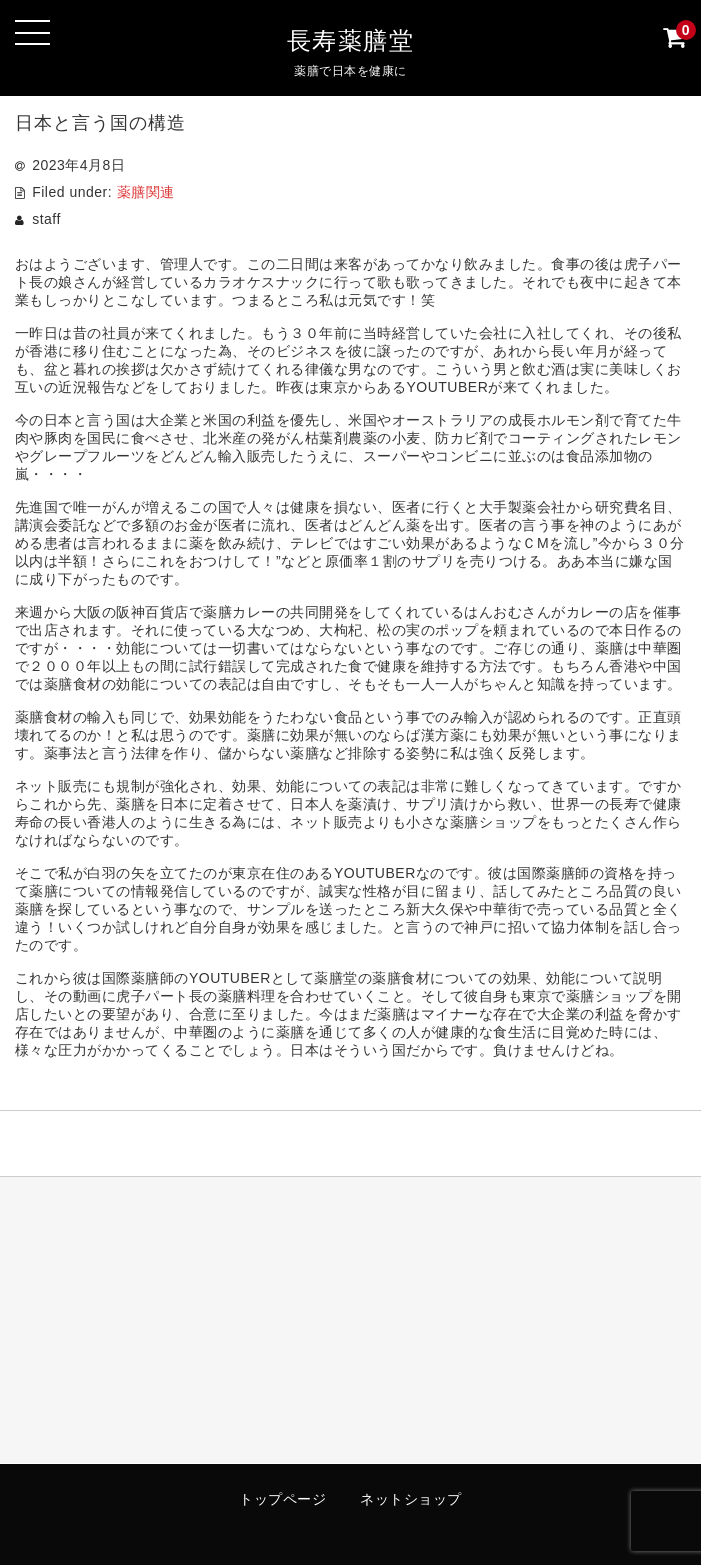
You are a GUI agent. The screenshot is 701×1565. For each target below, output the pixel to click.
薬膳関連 (146, 192)
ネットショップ (411, 1499)
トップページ (282, 1499)
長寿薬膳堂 (351, 40)
